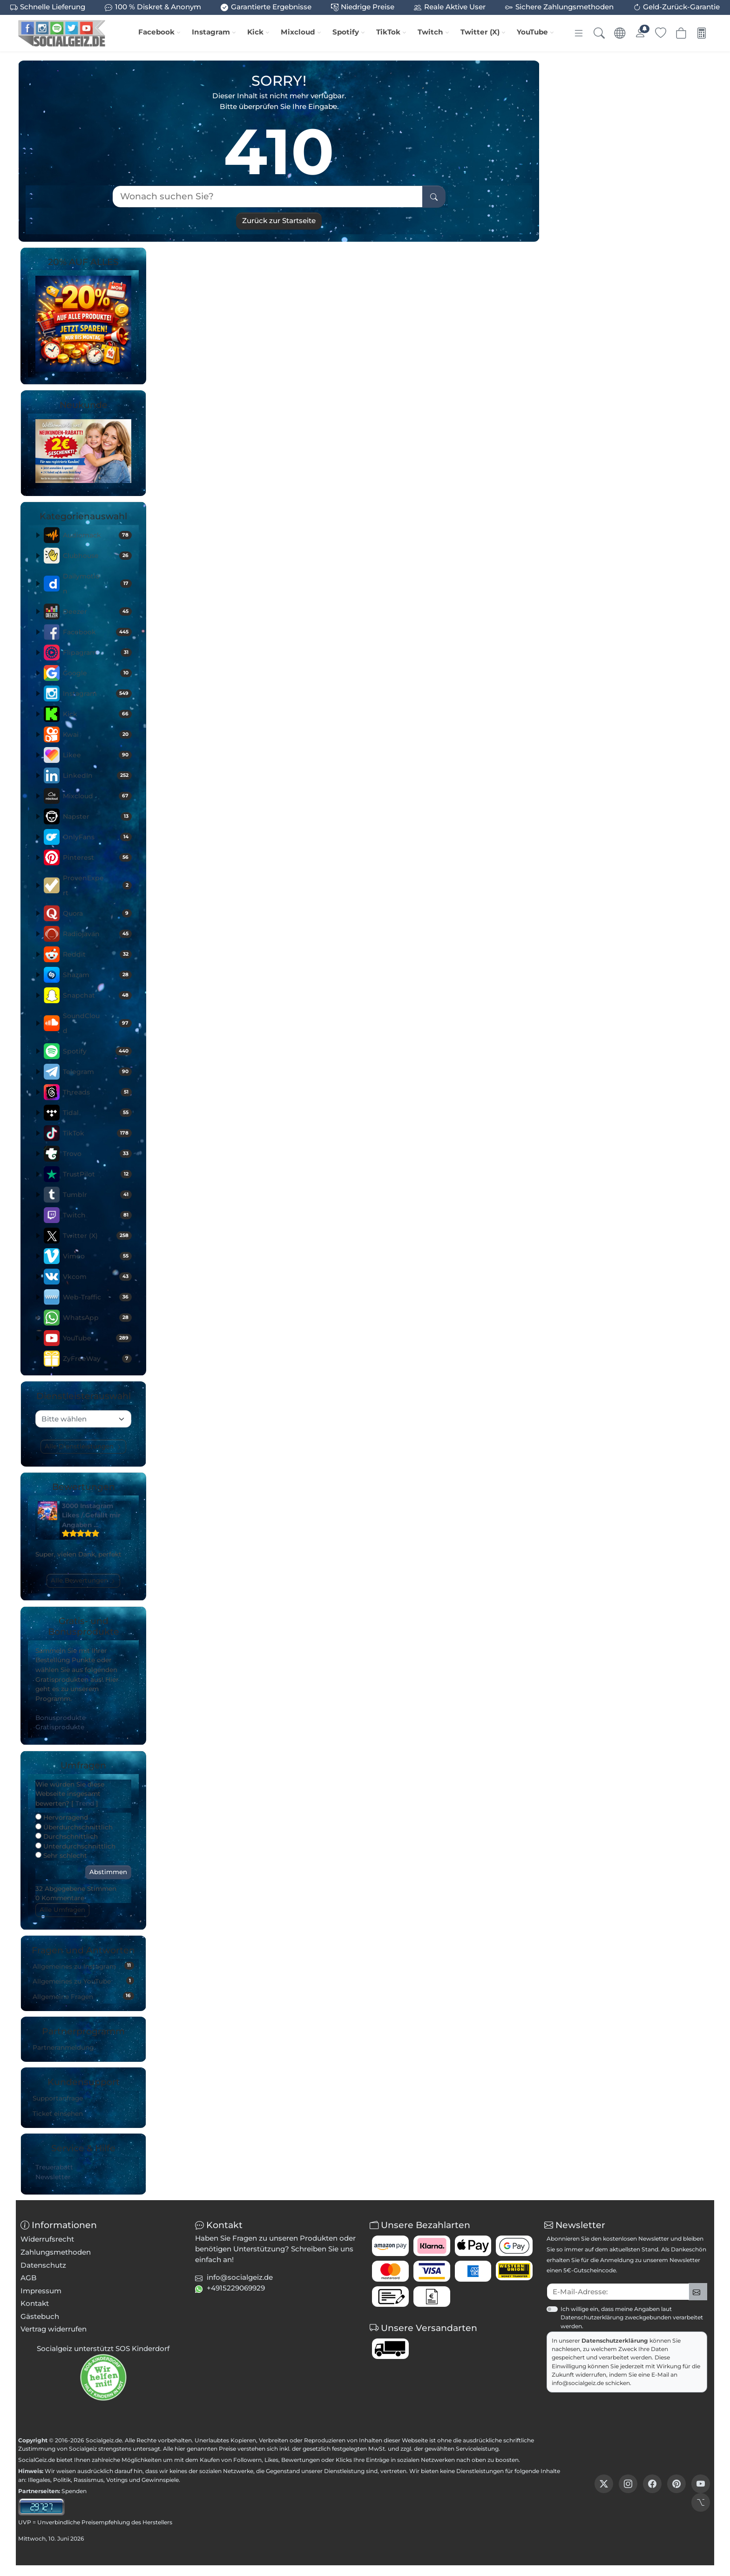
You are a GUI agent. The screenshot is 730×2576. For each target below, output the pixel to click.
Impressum (40, 2290)
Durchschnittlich (66, 1836)
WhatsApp (97, 1317)
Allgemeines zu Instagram (83, 1966)
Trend (84, 1803)
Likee (97, 755)
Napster (97, 816)
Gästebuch (39, 2316)
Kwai (97, 734)
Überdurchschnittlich (74, 1827)
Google (97, 673)
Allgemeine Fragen (83, 1996)
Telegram (97, 1071)
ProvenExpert (97, 885)
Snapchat (97, 995)
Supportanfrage (58, 2098)
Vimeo (97, 1256)
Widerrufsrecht (47, 2239)
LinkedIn (97, 775)
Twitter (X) (480, 31)
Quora (97, 913)
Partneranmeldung (63, 2047)
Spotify (345, 31)
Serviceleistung (477, 2448)
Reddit (97, 954)
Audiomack (97, 535)
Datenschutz (43, 2265)
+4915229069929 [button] (236, 2288)
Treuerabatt (54, 2167)
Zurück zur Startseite (279, 220)
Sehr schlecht (61, 1855)
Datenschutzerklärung (614, 2340)
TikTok (388, 31)
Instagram (211, 31)
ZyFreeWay (97, 1358)
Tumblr (97, 1194)
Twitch (430, 31)
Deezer (97, 611)
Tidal (97, 1112)
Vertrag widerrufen (53, 2329)
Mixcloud (298, 31)
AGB (28, 2277)
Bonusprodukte (60, 1717)
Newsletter (53, 2177)
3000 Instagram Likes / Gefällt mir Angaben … (91, 1515)
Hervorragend (61, 1817)
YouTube (532, 31)
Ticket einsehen (58, 2113)
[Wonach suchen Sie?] (267, 196)
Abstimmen (108, 1872)
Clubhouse (97, 555)
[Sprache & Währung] (619, 33)
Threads (97, 1092)
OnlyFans (97, 837)
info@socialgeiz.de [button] (240, 2277)
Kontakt (34, 2303)
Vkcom (97, 1276)
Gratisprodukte (59, 1727)
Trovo (97, 1153)
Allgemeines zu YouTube (83, 1981)
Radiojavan (97, 934)
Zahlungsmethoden (55, 2252)
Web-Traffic (97, 1297)
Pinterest (97, 857)
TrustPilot (97, 1174)
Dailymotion (97, 583)
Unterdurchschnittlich (75, 1846)
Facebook (156, 31)
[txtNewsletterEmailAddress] (618, 2291)
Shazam (97, 975)
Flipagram (97, 652)
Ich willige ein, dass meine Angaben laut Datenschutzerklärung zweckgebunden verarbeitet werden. (632, 2317)
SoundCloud (97, 1023)
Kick (255, 31)
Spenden (74, 2491)
